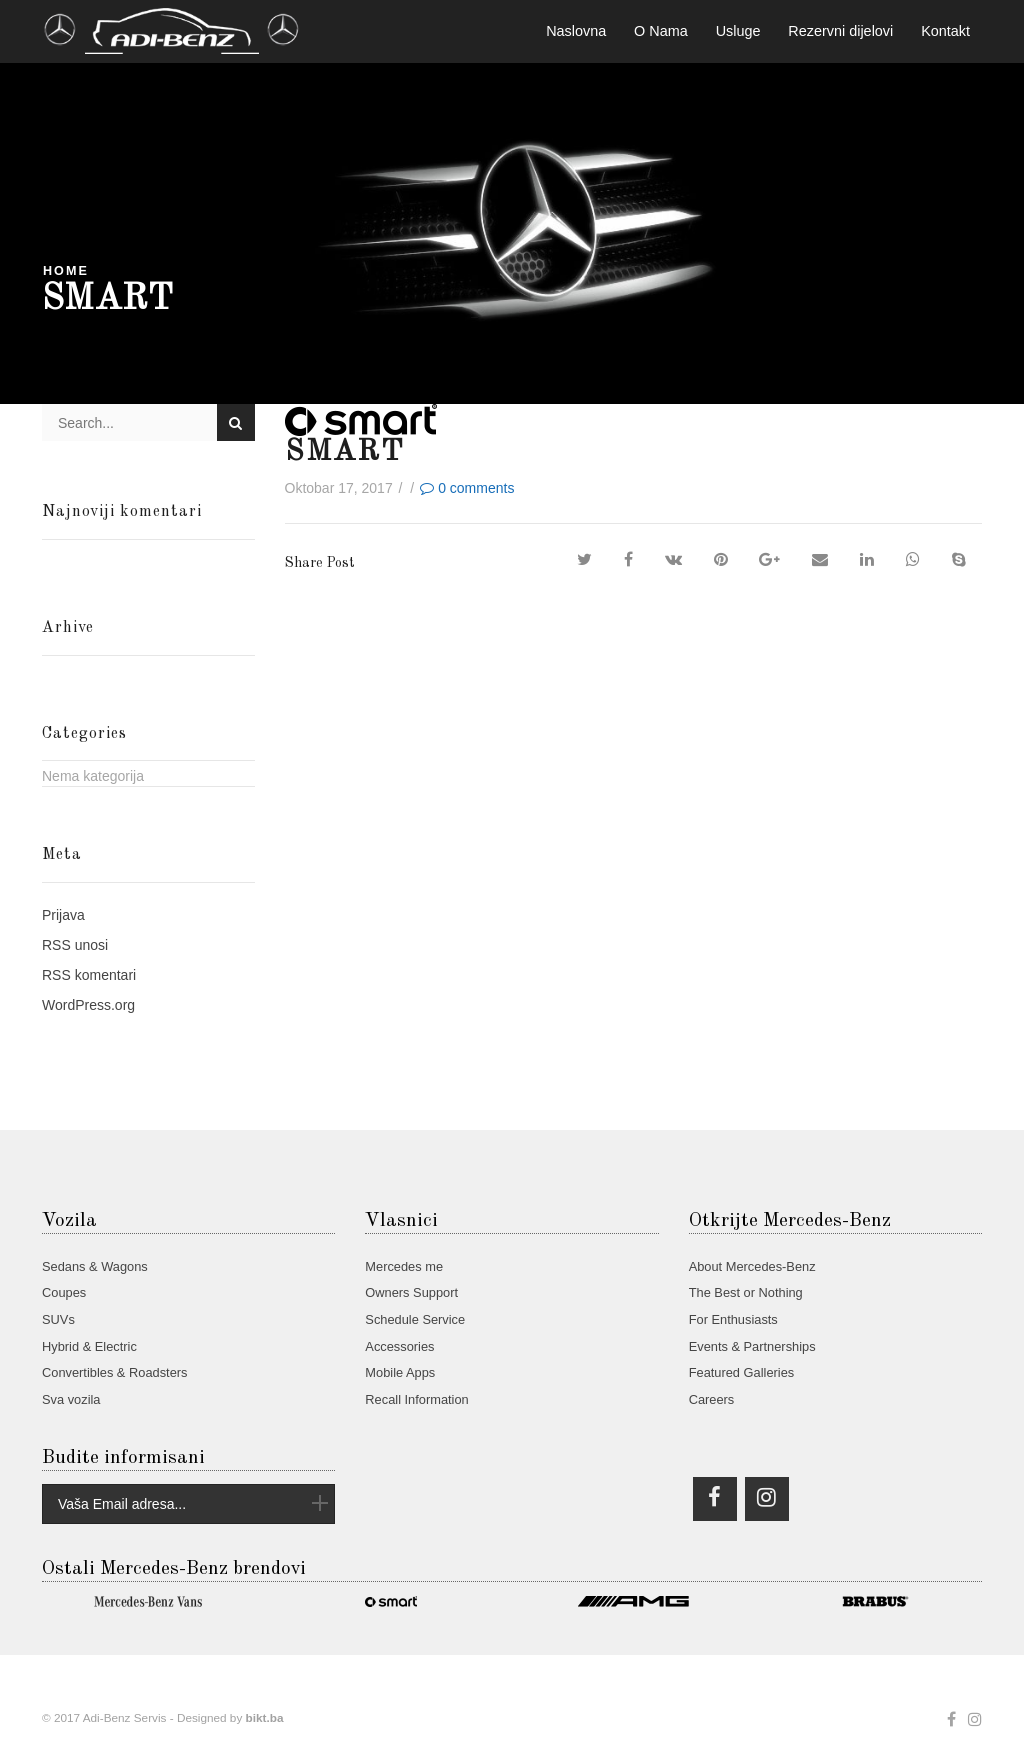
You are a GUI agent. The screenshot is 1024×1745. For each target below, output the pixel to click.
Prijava (63, 915)
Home (66, 271)
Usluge (738, 31)
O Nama (661, 31)
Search (235, 423)
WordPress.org (88, 1005)
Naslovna (576, 31)
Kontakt (945, 31)
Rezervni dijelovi (840, 31)
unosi (75, 945)
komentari (89, 975)
